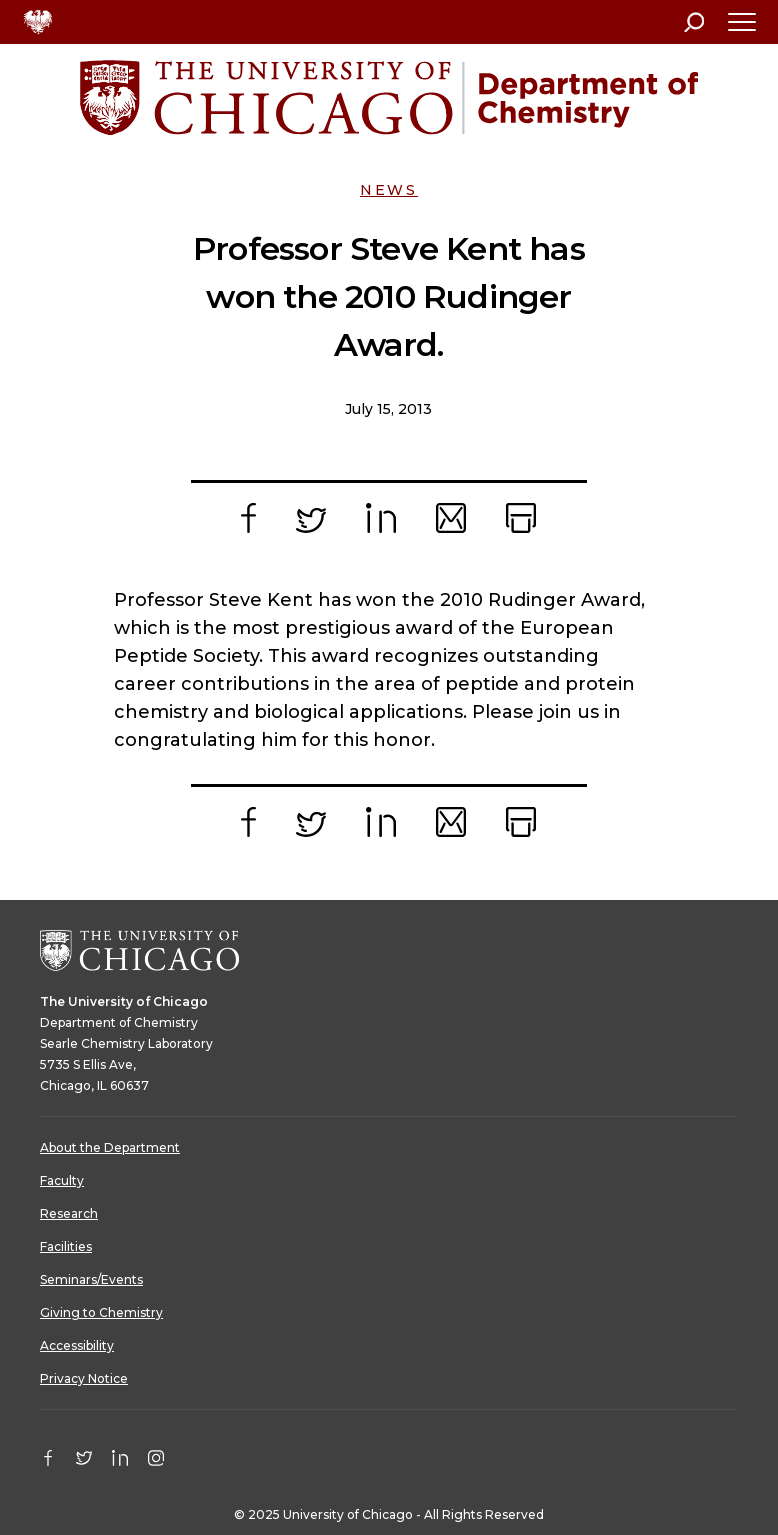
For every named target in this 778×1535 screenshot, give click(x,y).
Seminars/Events (91, 1279)
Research (69, 1213)
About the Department (110, 1147)
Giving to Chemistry (101, 1312)
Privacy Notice (84, 1378)
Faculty (62, 1180)
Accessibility (77, 1345)
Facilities (66, 1246)
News (389, 190)
